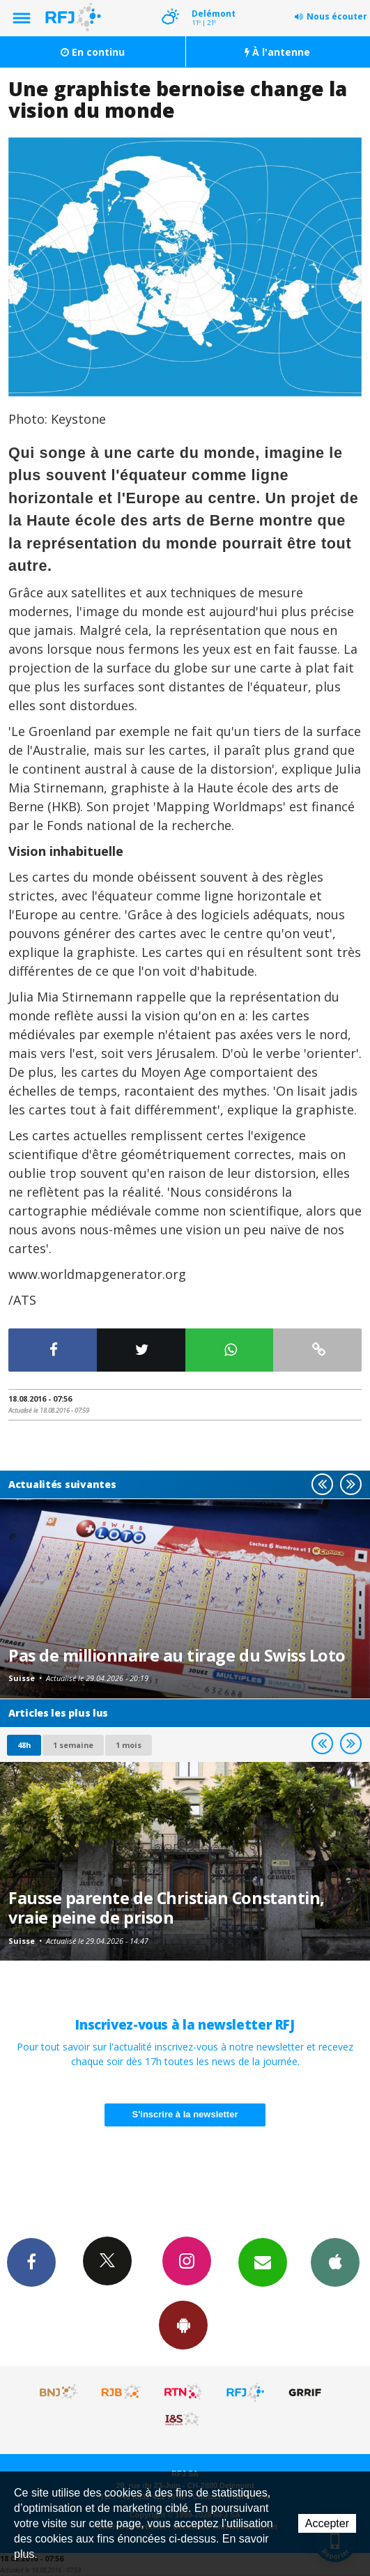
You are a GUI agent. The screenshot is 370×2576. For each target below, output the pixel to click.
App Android (183, 2324)
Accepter (327, 2523)
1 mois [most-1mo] (128, 1745)
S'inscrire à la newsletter (185, 2114)
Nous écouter (337, 16)
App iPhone (335, 2261)
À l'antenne (277, 52)
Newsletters (262, 2261)
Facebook (31, 2261)
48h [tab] (24, 1745)
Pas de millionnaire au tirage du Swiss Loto (177, 1655)
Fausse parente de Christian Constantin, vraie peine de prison (166, 1908)
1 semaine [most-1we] (73, 1745)
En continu (93, 52)
